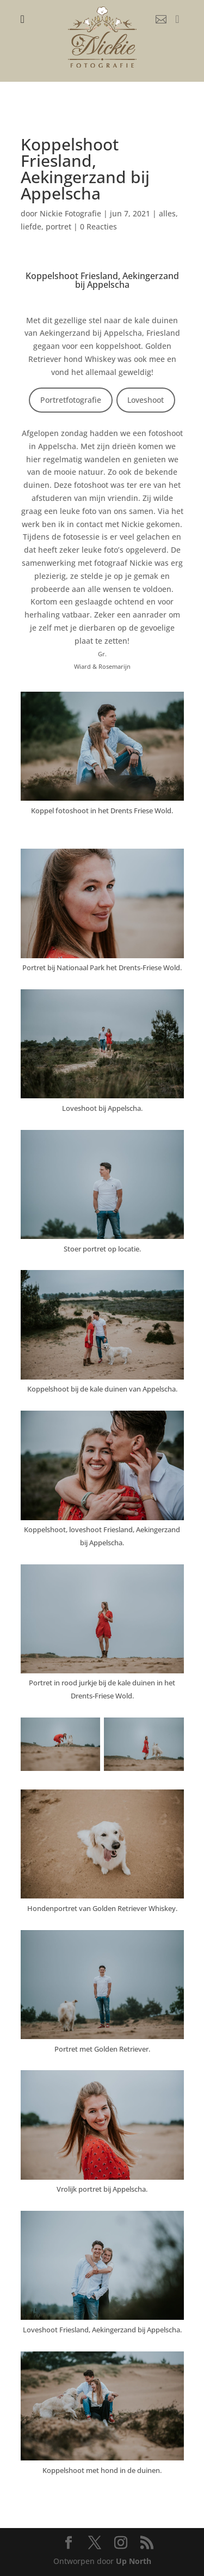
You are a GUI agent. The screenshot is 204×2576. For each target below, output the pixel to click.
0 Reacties (98, 226)
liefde (31, 226)
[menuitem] (22, 19)
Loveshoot (145, 400)
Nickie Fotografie (70, 213)
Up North (133, 2561)
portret (58, 226)
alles (167, 213)
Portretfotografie (70, 400)
